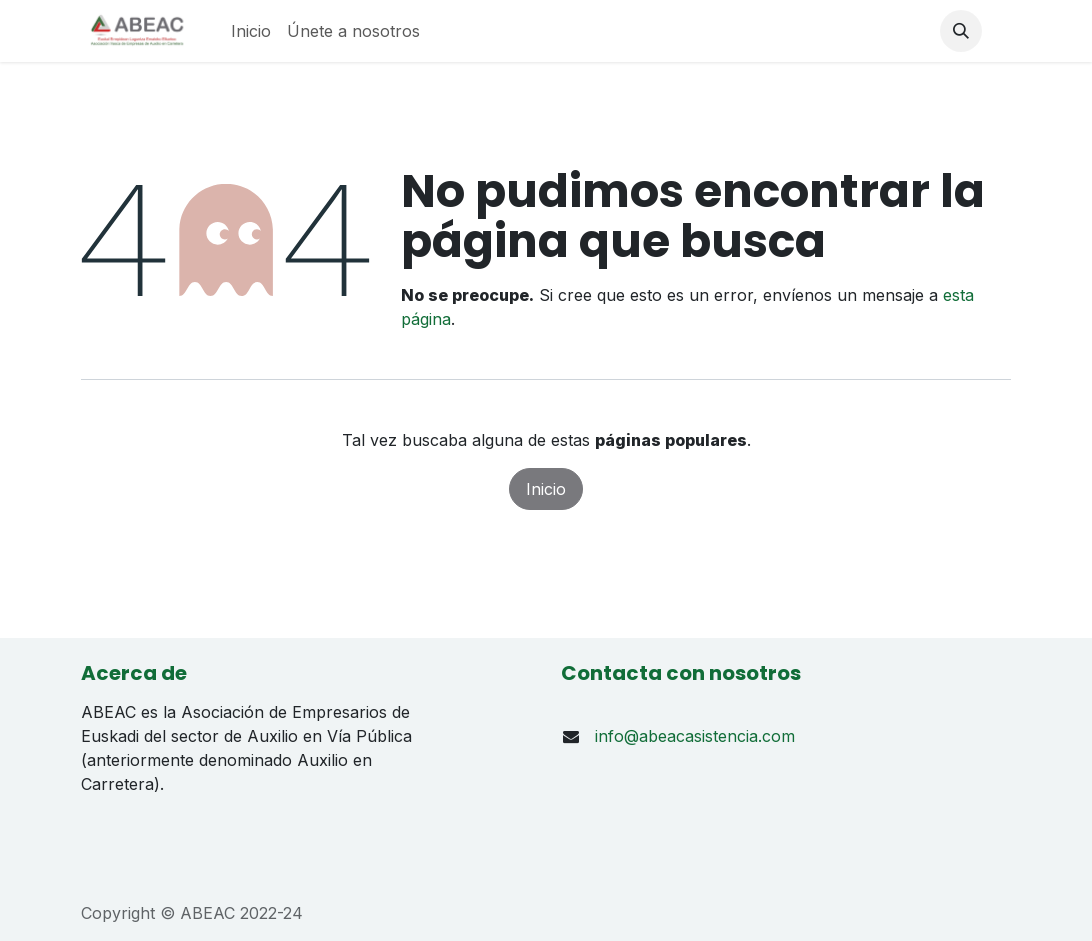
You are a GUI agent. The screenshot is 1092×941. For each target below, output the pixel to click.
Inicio (546, 489)
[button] (961, 31)
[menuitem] (251, 31)
